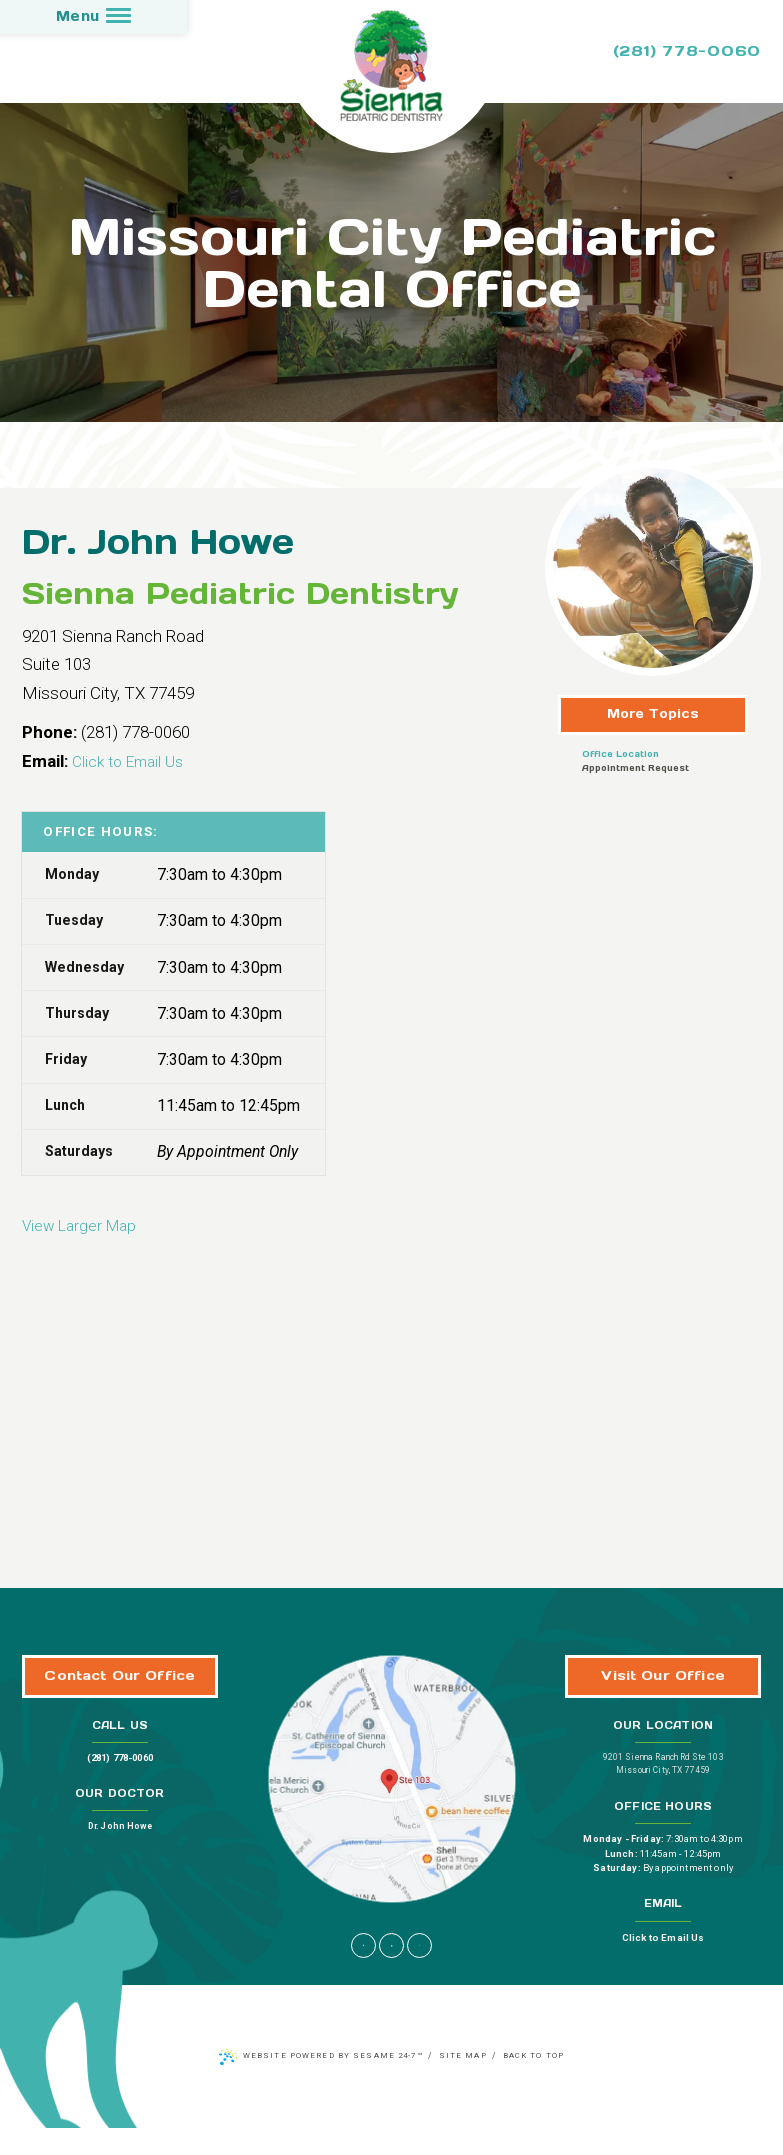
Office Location (620, 748)
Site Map (466, 2083)
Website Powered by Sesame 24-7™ (328, 2083)
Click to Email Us (133, 755)
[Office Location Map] (391, 1789)
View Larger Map (83, 1219)
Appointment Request (635, 762)
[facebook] (363, 1972)
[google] (392, 1972)
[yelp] (421, 1972)
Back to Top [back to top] (541, 2083)
